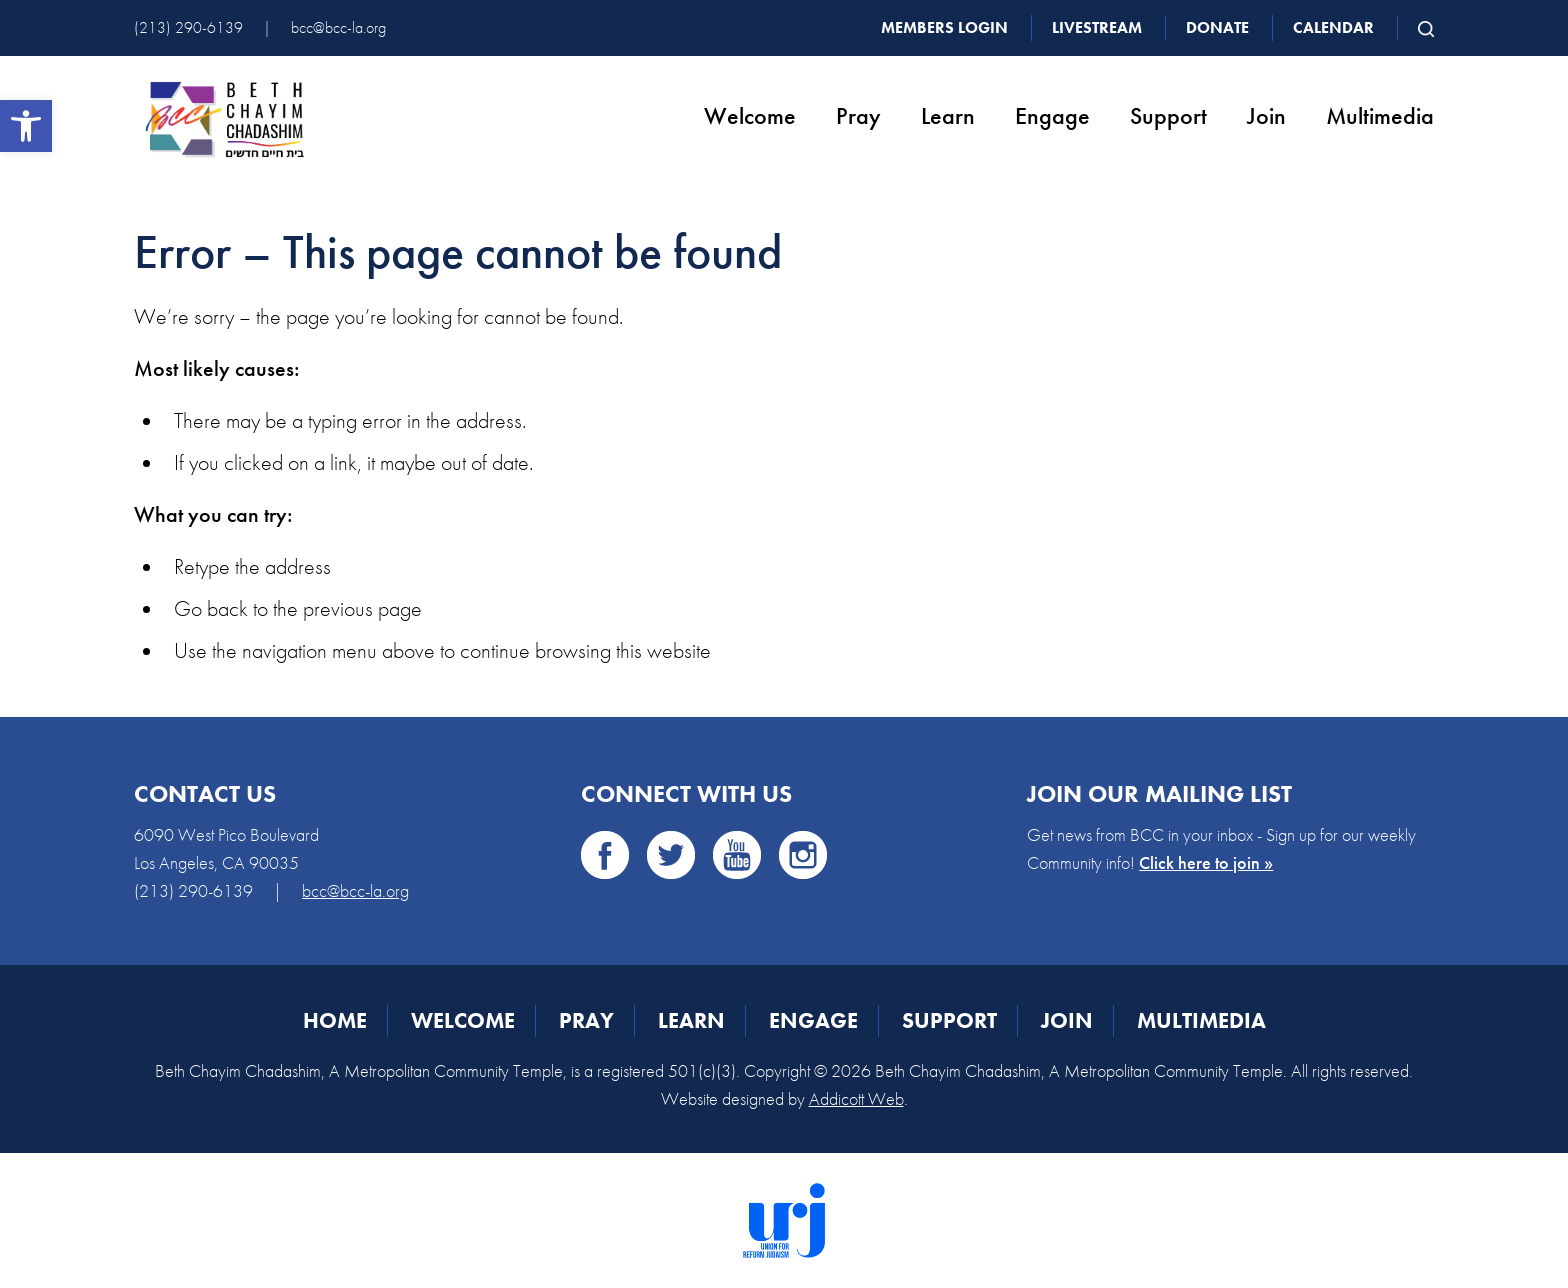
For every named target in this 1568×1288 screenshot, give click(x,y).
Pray (858, 115)
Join (1266, 115)
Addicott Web (856, 1098)
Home (335, 1020)
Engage (1052, 115)
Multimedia (1380, 115)
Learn (948, 115)
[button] (26, 126)
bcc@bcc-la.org (338, 27)
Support (1168, 115)
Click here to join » (1206, 862)
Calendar (1333, 27)
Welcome (750, 115)
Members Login (944, 27)
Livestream (1097, 27)
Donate (1217, 27)
